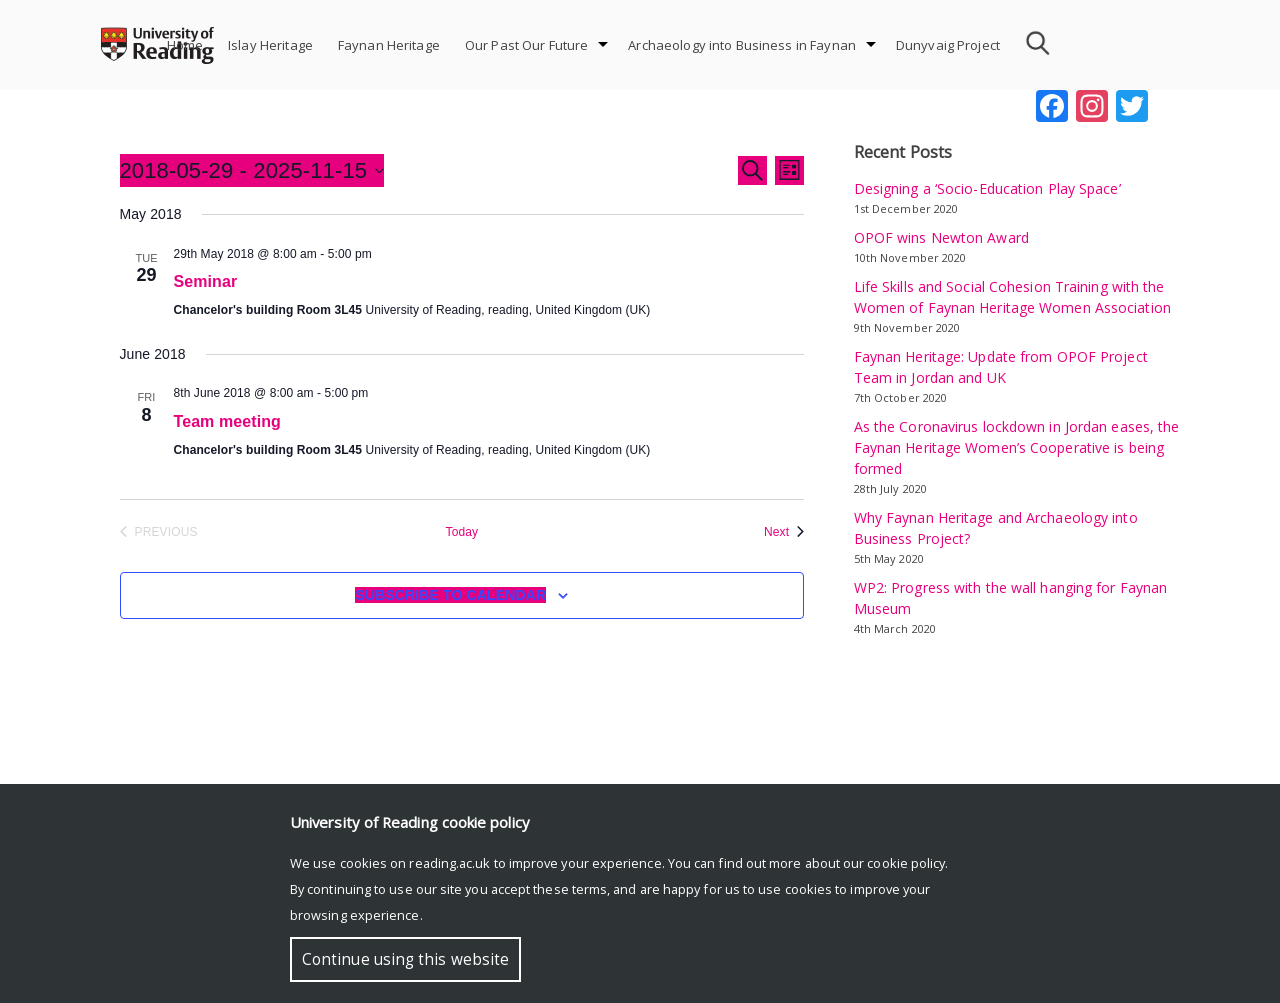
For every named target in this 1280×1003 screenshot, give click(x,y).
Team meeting (227, 421)
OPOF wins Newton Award (941, 237)
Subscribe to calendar (450, 595)
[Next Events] (784, 532)
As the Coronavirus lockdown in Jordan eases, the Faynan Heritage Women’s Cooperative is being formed (1017, 447)
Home (185, 45)
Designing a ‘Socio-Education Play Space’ (987, 188)
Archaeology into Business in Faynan (742, 45)
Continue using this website (405, 959)
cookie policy (906, 863)
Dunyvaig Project (948, 45)
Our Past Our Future (526, 45)
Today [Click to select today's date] (462, 532)
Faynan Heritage (389, 45)
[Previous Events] (159, 532)
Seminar (206, 281)
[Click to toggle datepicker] (252, 170)
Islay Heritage (270, 45)
